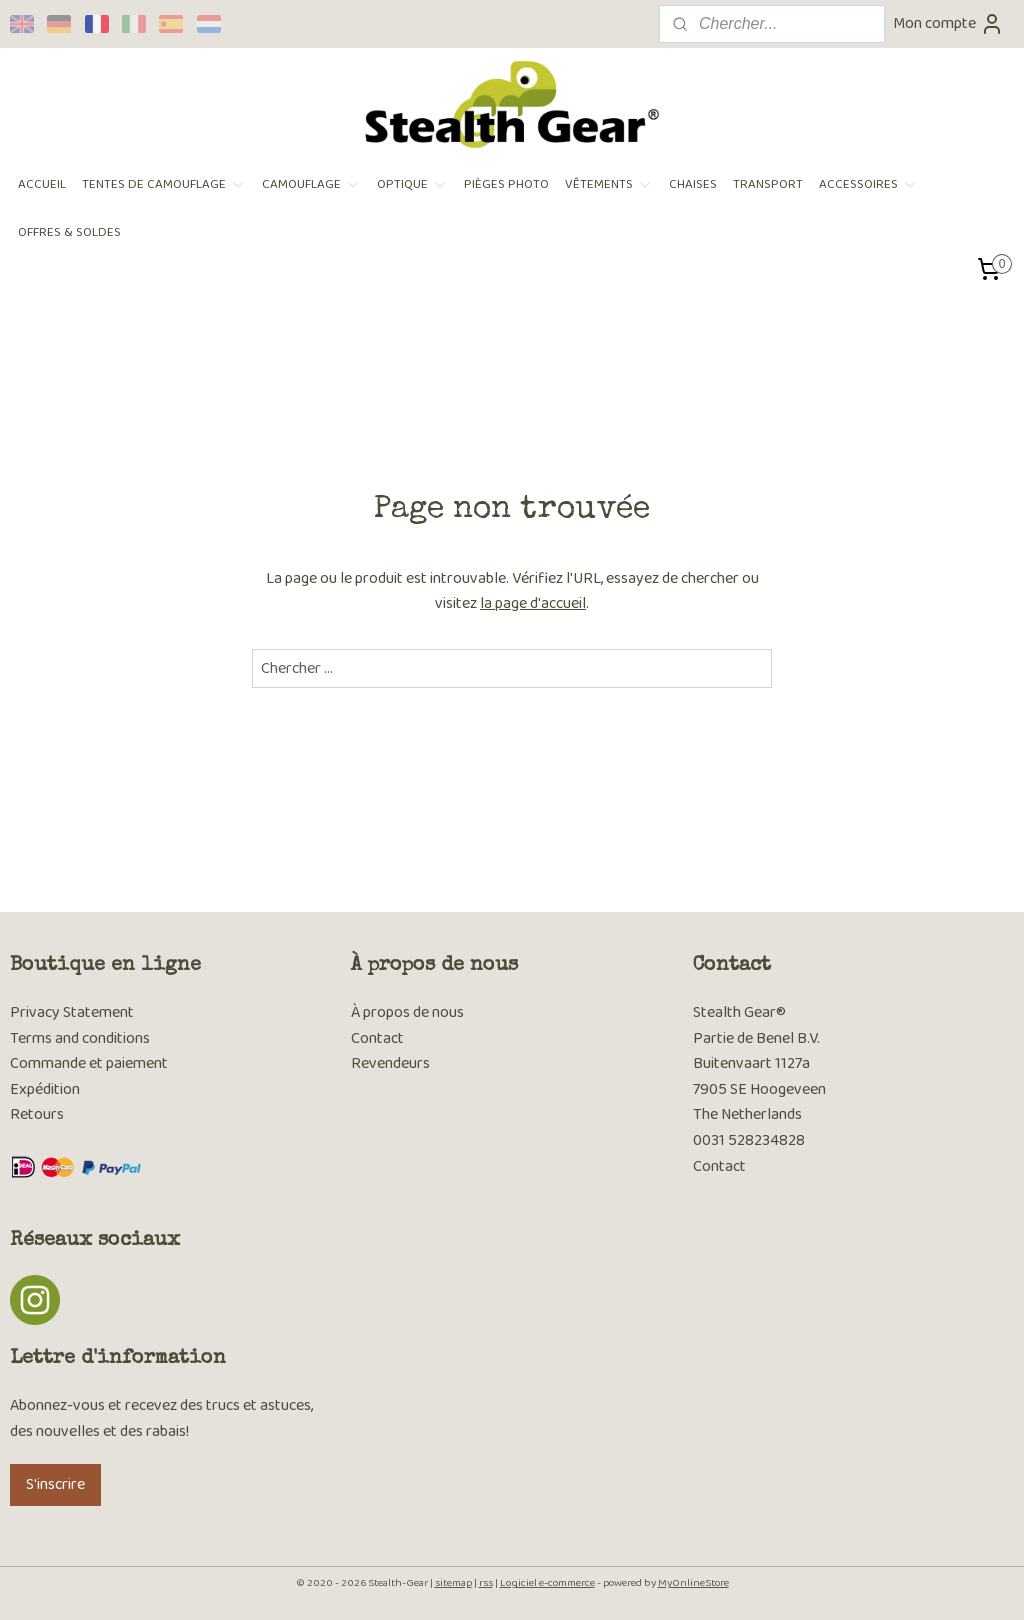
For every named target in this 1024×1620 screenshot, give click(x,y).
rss (486, 1583)
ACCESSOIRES (868, 184)
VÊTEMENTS (609, 184)
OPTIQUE (412, 184)
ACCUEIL (42, 184)
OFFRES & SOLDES (69, 232)
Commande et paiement (90, 1063)
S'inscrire (55, 1484)
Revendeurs (390, 1063)
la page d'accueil (533, 603)
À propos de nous (407, 1012)
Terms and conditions (80, 1038)
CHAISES (693, 184)
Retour (33, 1114)
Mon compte (948, 23)
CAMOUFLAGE (311, 184)
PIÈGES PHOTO (506, 184)
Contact (377, 1038)
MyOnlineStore (693, 1583)
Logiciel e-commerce (547, 1583)
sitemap (453, 1583)
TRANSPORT (768, 184)
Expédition (45, 1089)
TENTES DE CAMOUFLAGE (164, 184)
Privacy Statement (72, 1012)
